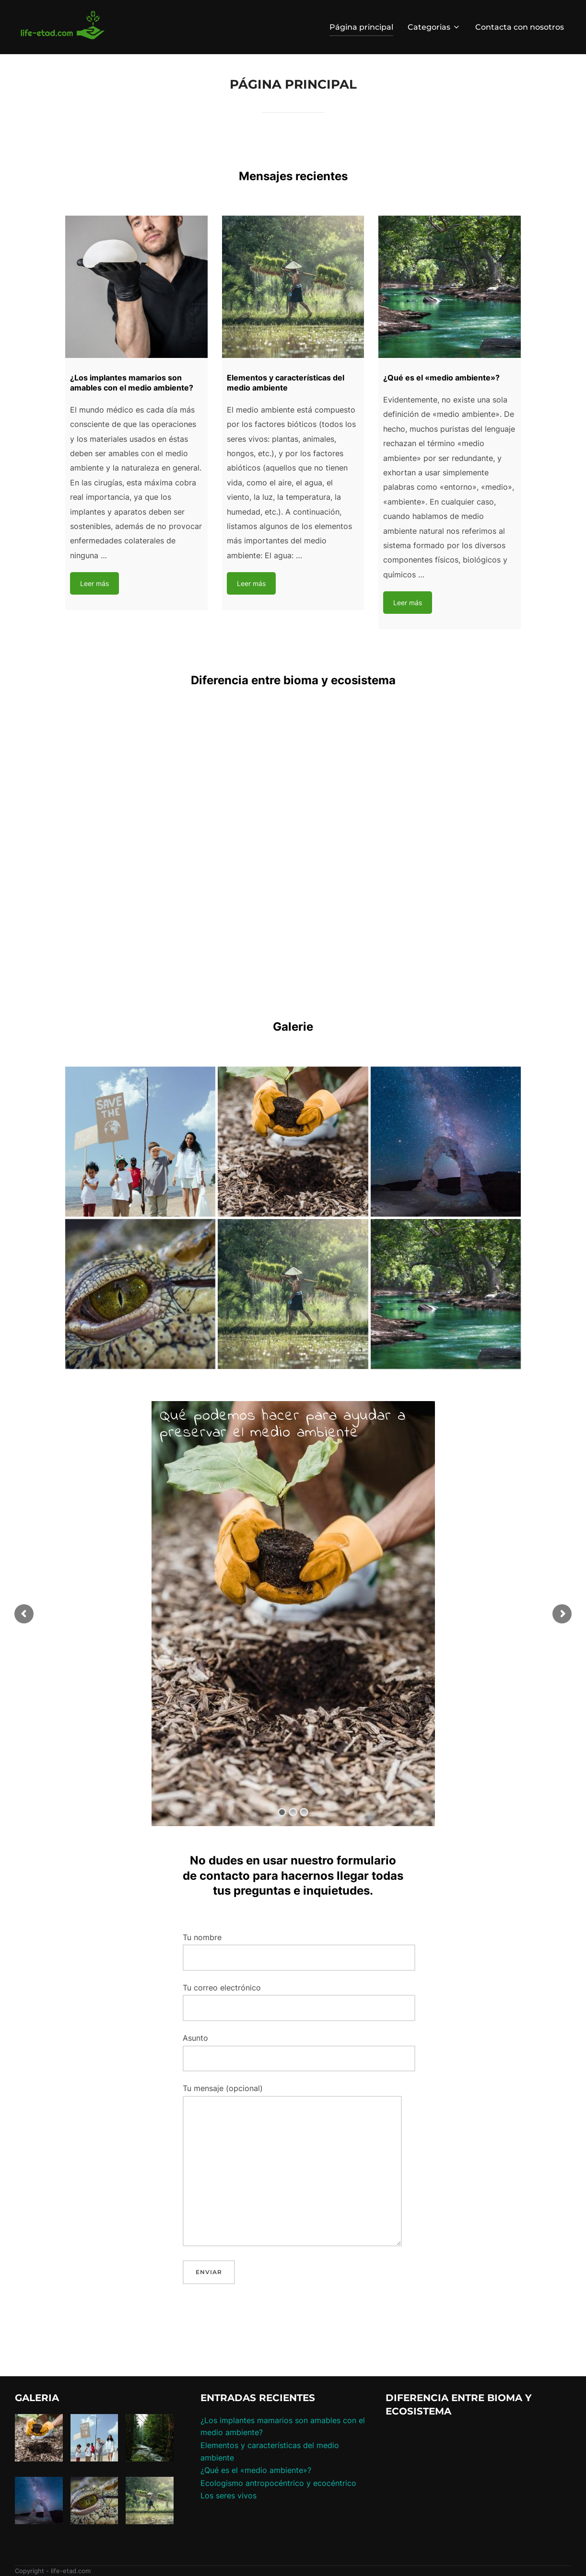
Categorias (434, 27)
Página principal (361, 27)
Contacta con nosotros (519, 27)
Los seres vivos (228, 2495)
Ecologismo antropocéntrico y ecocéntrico (278, 2483)
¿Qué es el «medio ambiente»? (255, 2470)
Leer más (94, 583)
